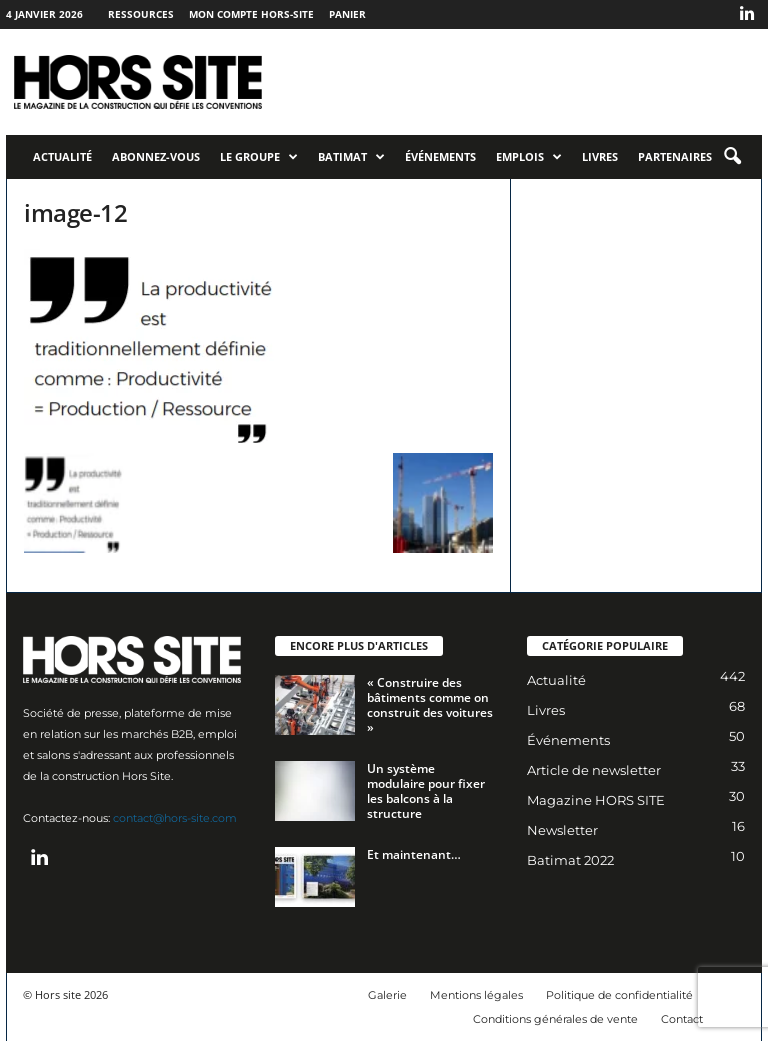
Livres (600, 156)
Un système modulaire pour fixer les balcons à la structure (426, 791)
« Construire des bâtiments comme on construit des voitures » (430, 705)
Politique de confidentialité (619, 995)
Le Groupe (259, 157)
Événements (440, 156)
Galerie (387, 995)
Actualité (62, 156)
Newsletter (562, 830)
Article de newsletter (594, 770)
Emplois (529, 157)
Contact (682, 1019)
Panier (347, 14)
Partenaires (675, 156)
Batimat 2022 (570, 860)
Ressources (141, 14)
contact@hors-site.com (175, 818)
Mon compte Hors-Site (251, 14)
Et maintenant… (414, 854)
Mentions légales (476, 995)
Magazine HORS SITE (596, 800)
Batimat (351, 157)
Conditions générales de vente (555, 1019)
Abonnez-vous (156, 156)
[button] (732, 157)
